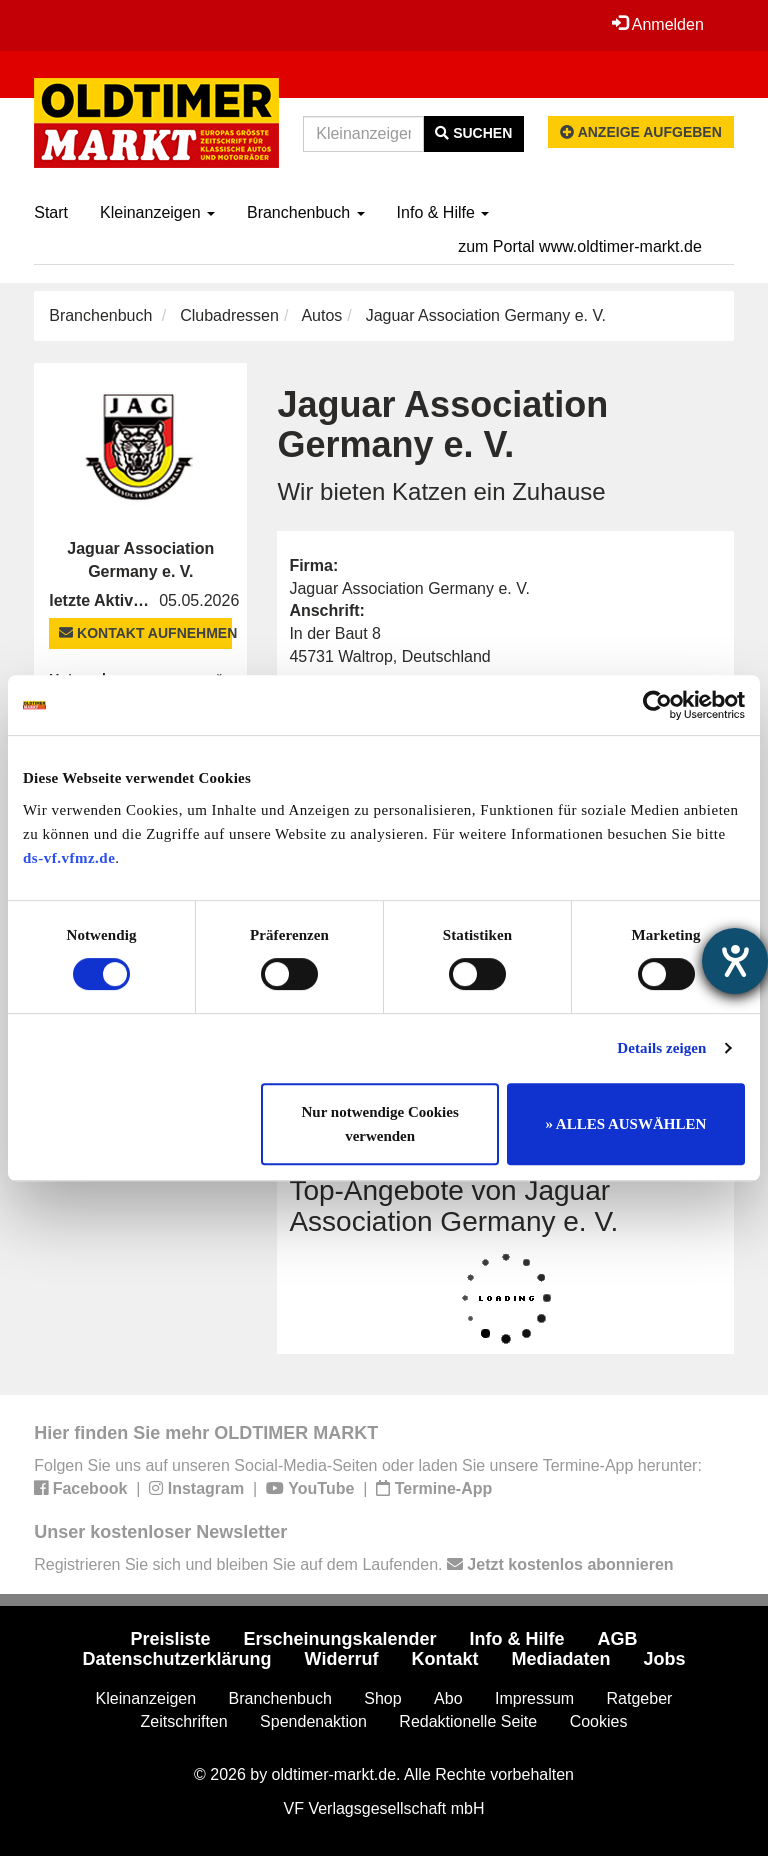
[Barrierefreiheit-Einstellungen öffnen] (735, 961)
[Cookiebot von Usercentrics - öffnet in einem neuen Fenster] (657, 705)
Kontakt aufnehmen (145, 633)
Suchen (473, 133)
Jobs (664, 1659)
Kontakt (444, 1659)
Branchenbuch (306, 212)
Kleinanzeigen (157, 212)
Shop (382, 1698)
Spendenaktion (313, 1721)
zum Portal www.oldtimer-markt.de (580, 246)
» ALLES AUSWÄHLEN (625, 1124)
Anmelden (658, 24)
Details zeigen (661, 1048)
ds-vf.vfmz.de (69, 858)
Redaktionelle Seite (468, 1721)
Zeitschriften (184, 1721)
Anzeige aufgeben (641, 132)
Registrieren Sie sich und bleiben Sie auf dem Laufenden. (353, 1564)
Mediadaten (560, 1659)
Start (51, 212)
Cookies (599, 1721)
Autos (321, 315)
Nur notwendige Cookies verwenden (380, 1124)
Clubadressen (229, 315)
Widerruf (342, 1659)
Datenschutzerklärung (177, 1659)
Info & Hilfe (443, 212)
